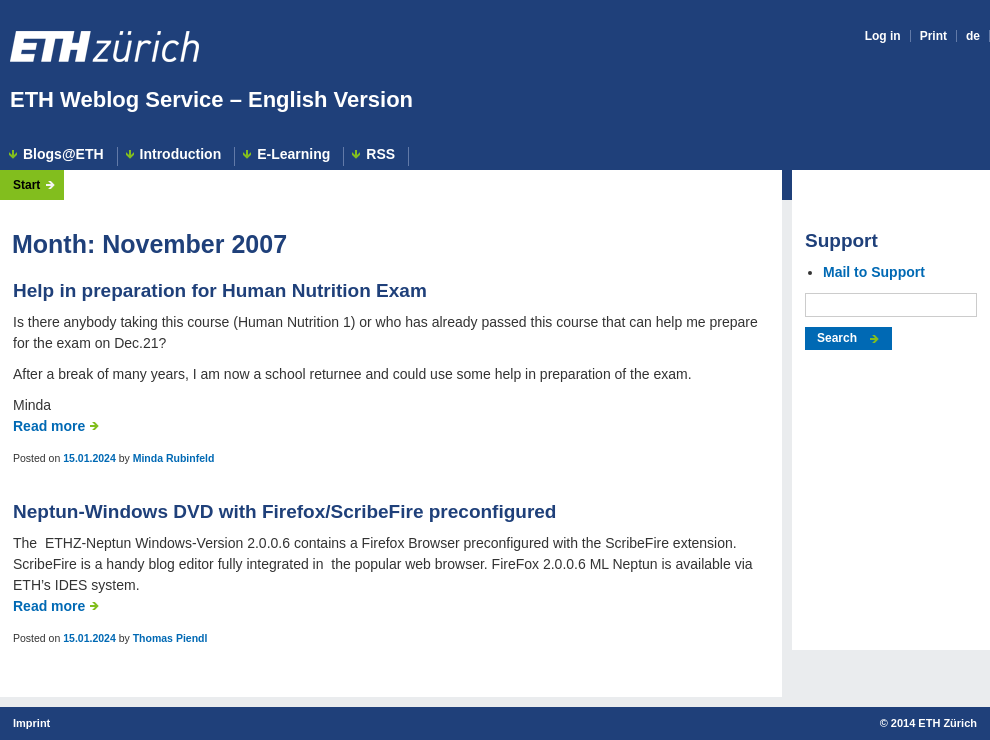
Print (933, 36)
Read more (49, 426)
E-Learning (293, 154)
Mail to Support (874, 272)
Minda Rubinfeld (174, 458)
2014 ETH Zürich (934, 723)
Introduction (181, 154)
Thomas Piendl (170, 638)
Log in (883, 36)
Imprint (31, 723)
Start (26, 185)
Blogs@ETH (63, 154)
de (973, 36)
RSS (380, 154)
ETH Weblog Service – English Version (211, 99)
